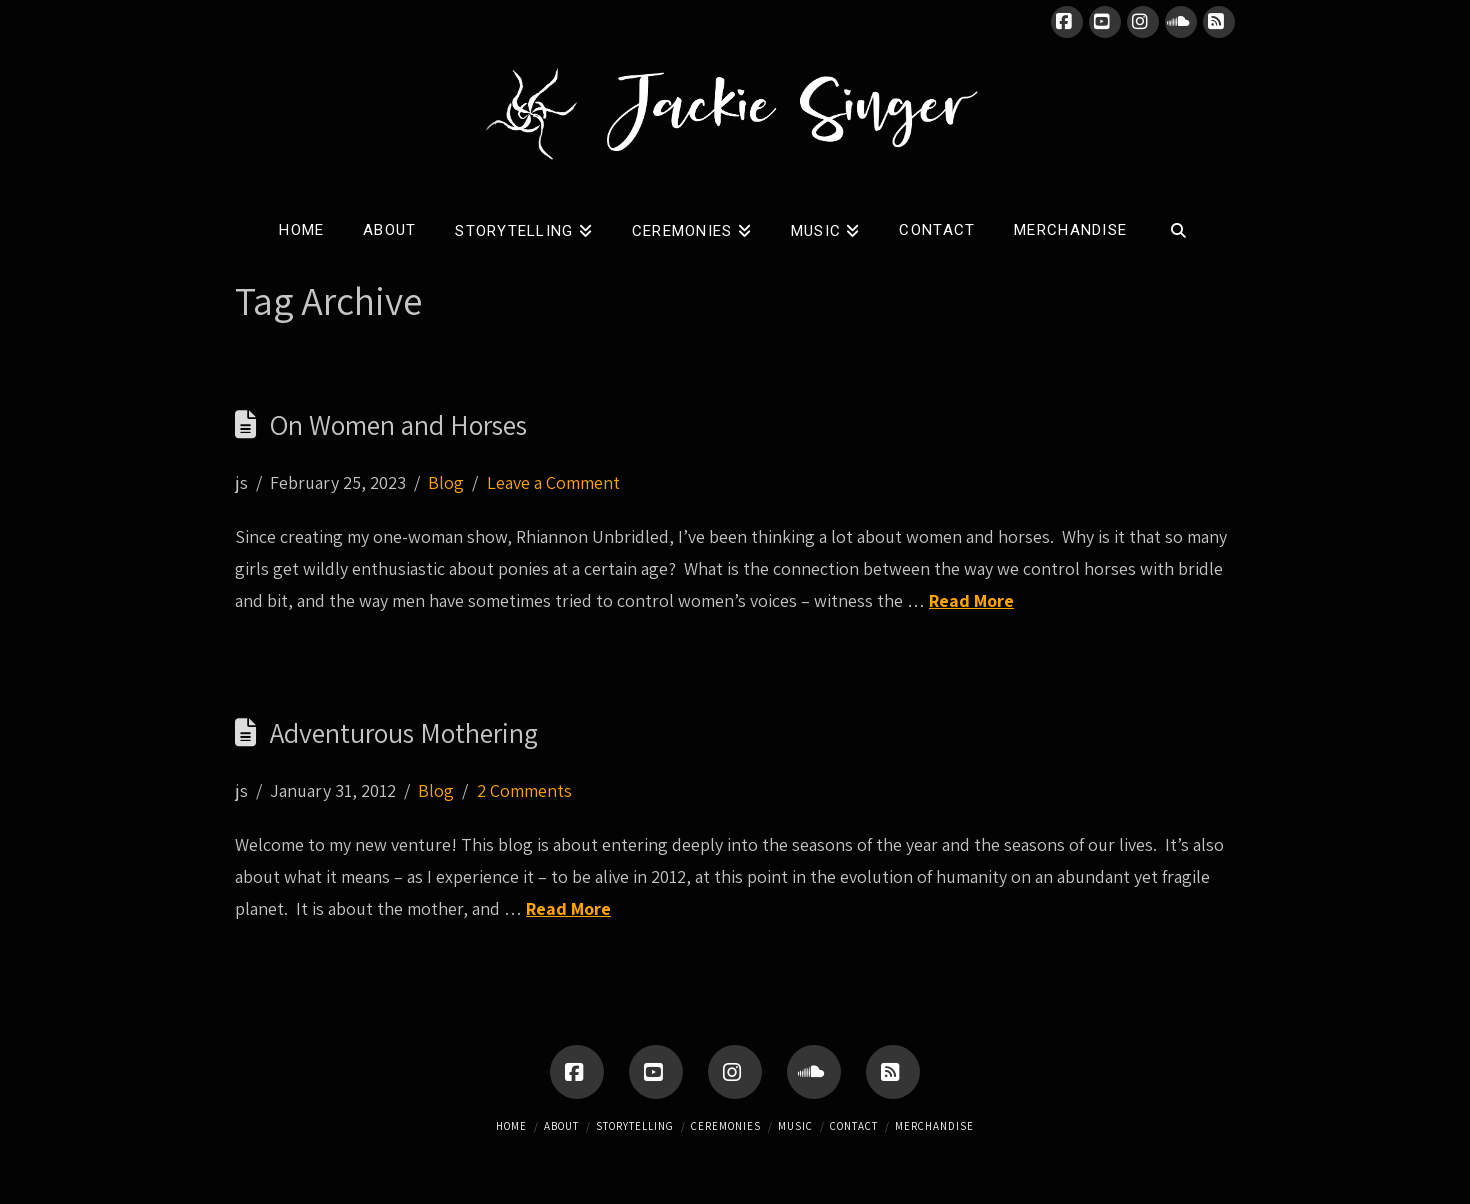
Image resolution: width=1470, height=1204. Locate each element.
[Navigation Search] (1178, 226)
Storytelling (635, 1126)
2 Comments (524, 790)
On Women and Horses (398, 424)
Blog (446, 482)
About (561, 1126)
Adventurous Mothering (404, 732)
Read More (971, 600)
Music (795, 1126)
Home (511, 1126)
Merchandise (934, 1126)
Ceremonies (726, 1126)
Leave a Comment (553, 482)
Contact (854, 1126)
